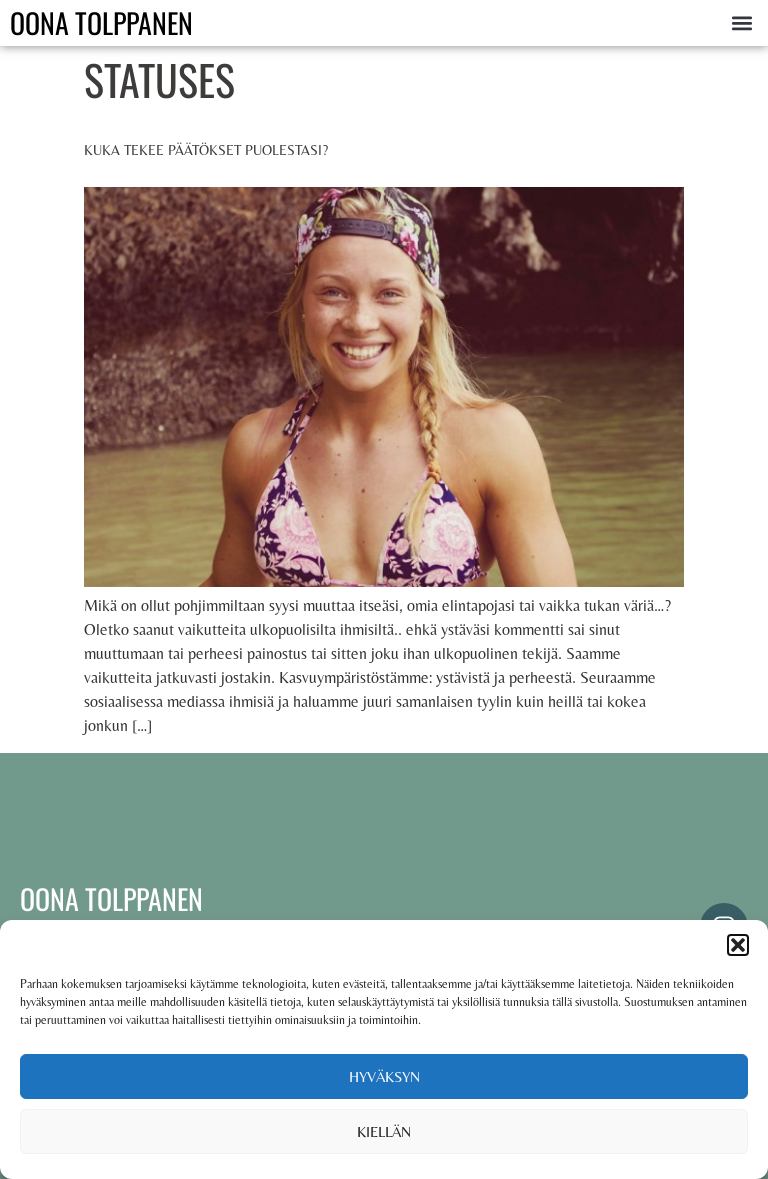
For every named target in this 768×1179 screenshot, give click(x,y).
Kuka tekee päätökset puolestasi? (206, 150)
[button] (738, 945)
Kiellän (384, 1131)
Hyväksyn (384, 1076)
